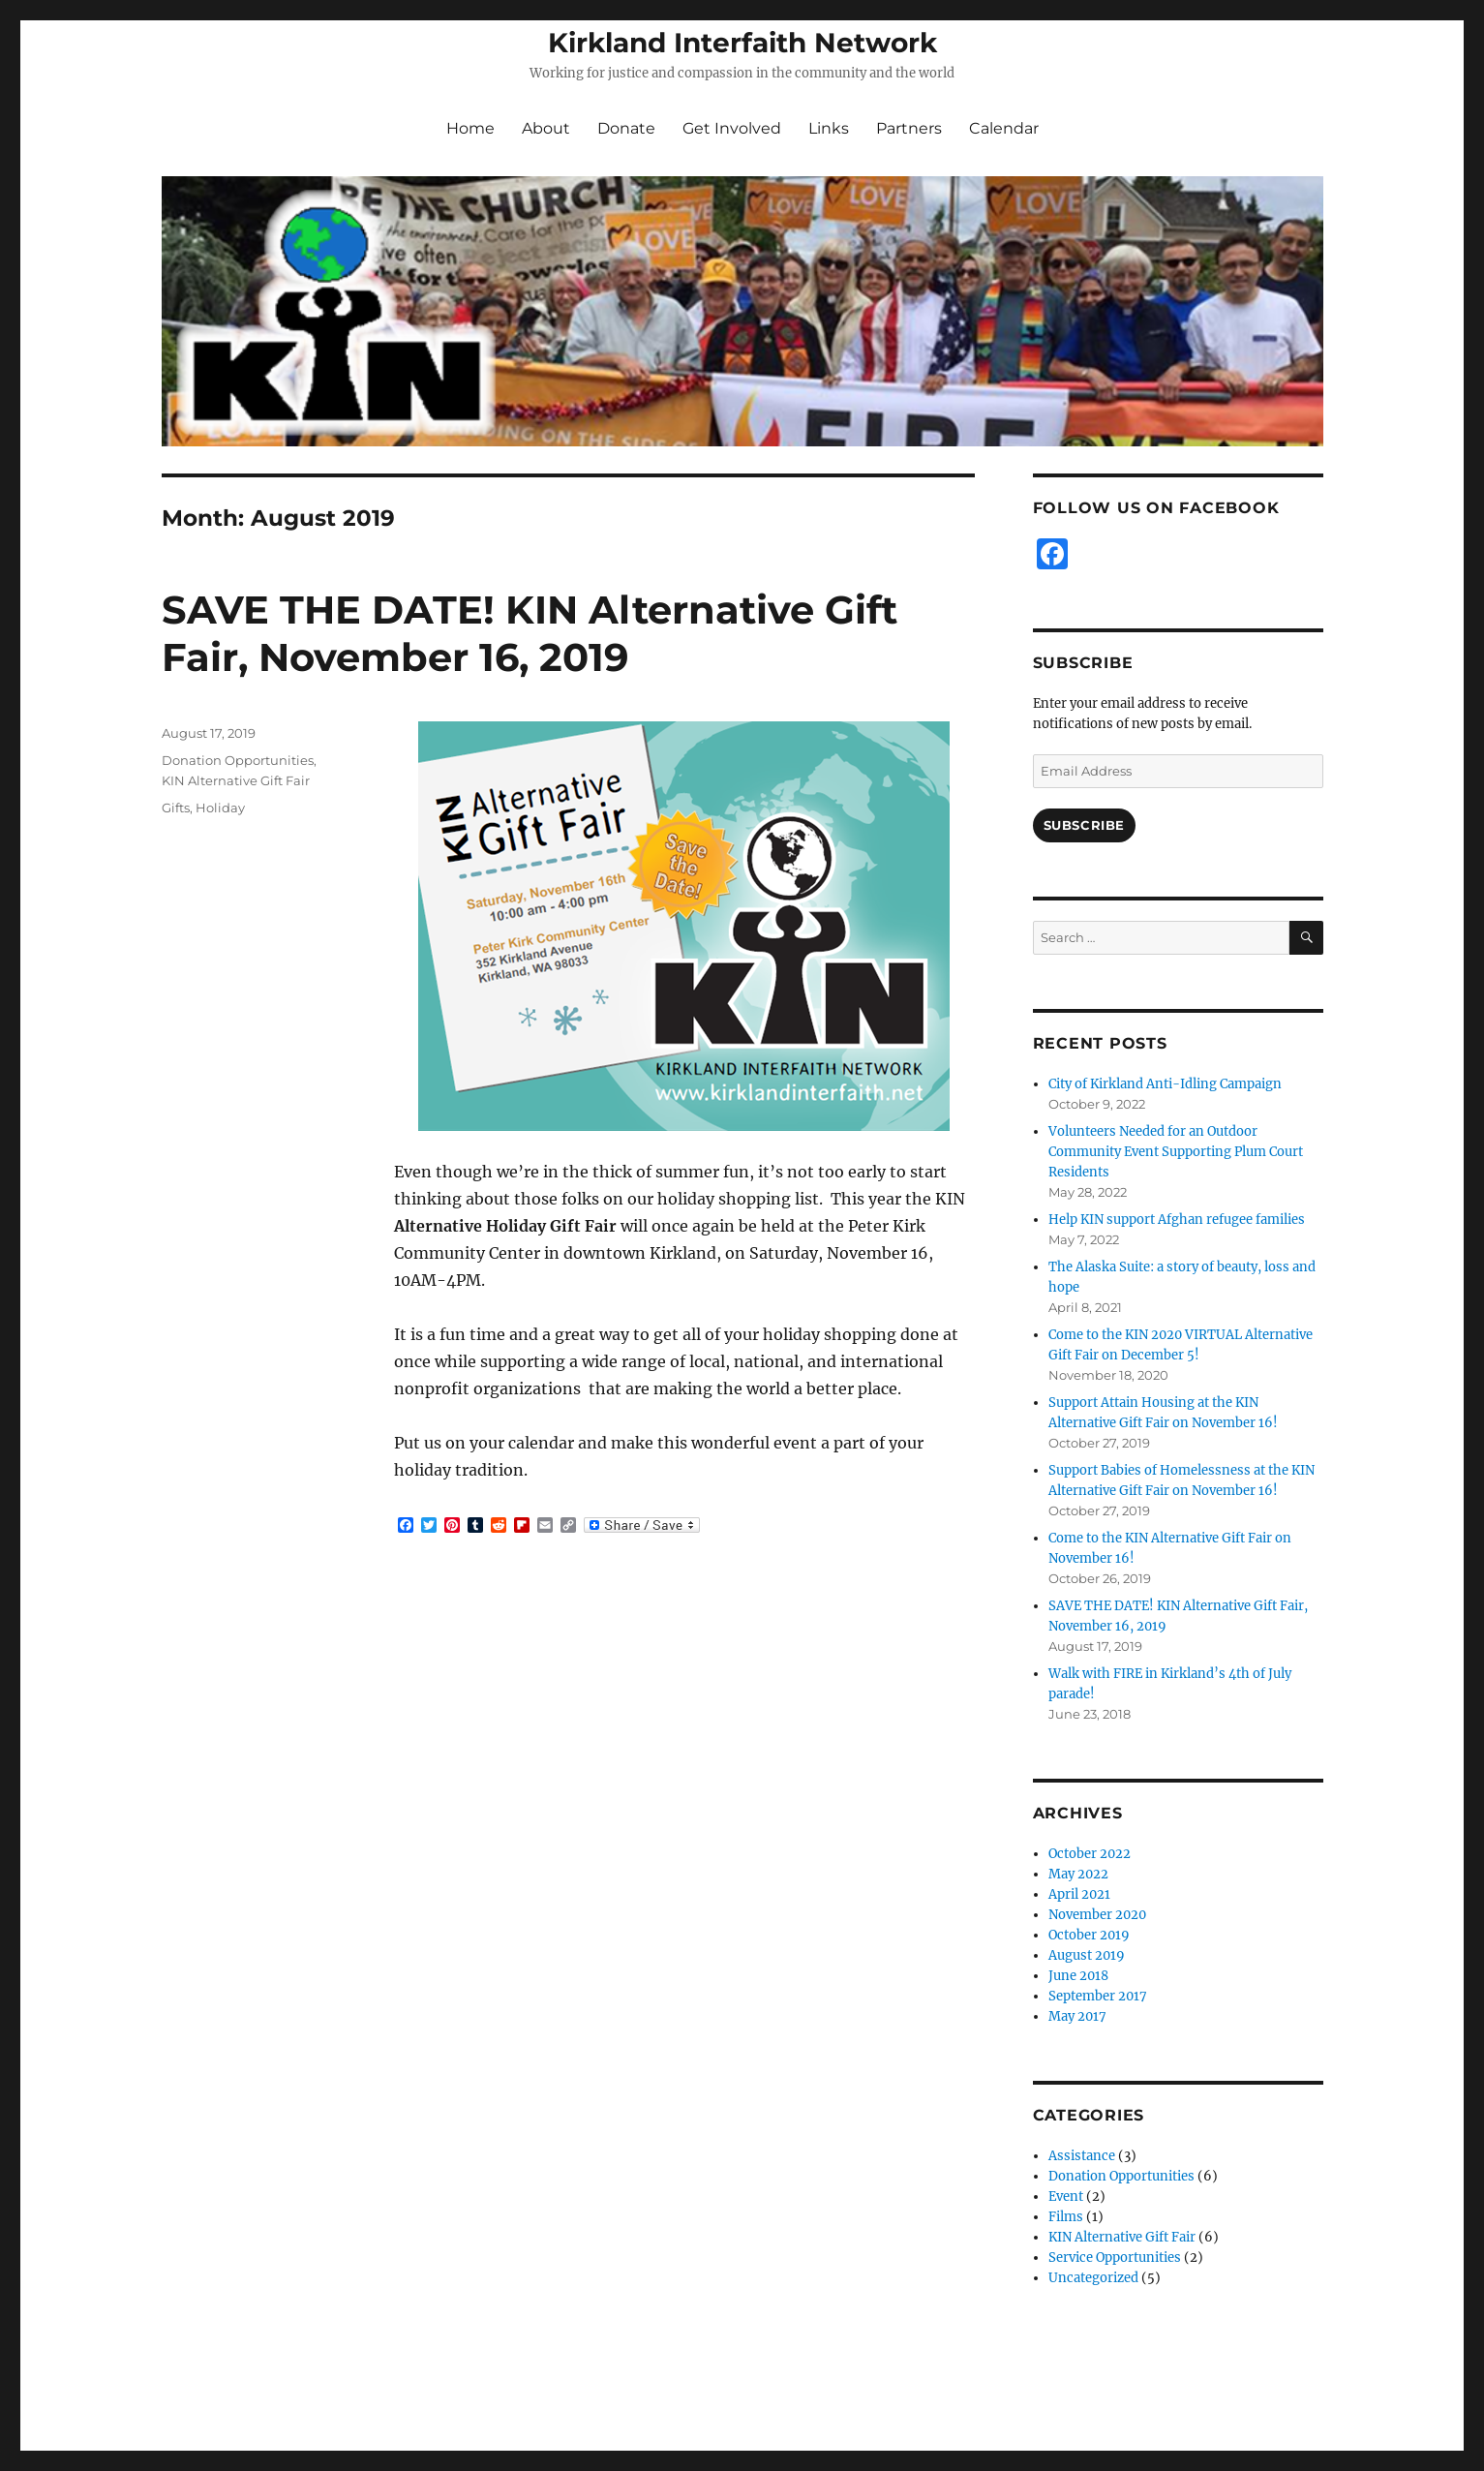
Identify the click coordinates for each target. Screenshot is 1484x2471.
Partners (909, 128)
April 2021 (1079, 1894)
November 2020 (1097, 1915)
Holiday (220, 807)
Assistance (1081, 2156)
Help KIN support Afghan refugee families (1176, 1219)
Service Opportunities (1114, 2257)
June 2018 (1078, 1976)
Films (1065, 2217)
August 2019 (1086, 1955)
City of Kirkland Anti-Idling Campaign (1165, 1084)
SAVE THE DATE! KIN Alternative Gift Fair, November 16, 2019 (529, 633)
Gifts (176, 807)
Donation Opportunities (238, 760)
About (546, 128)
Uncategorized (1093, 2278)
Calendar (1004, 128)
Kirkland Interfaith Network (742, 42)
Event (1065, 2196)
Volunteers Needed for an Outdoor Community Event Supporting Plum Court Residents (1175, 1151)
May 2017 (1077, 2016)
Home (470, 128)
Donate (626, 128)
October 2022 (1089, 1854)
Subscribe (1084, 825)
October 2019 (1089, 1935)
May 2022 (1078, 1874)
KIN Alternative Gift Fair (236, 780)
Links (828, 128)
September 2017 (1097, 1996)
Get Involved (731, 128)
